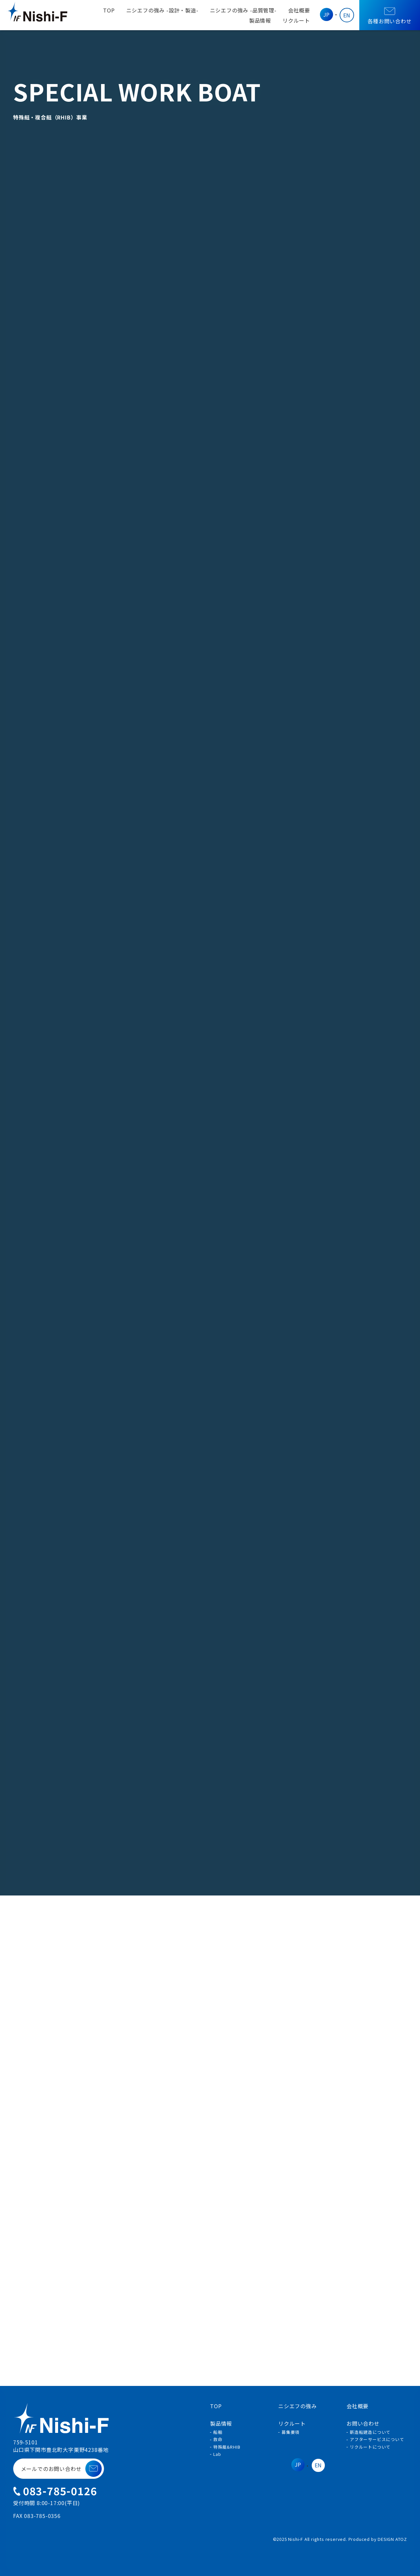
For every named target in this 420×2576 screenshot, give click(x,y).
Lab (217, 2454)
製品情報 (260, 20)
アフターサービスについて (377, 2439)
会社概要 (299, 10)
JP (326, 14)
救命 (217, 2439)
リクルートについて (370, 2447)
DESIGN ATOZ (392, 2539)
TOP (109, 10)
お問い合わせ (363, 2423)
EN (347, 15)
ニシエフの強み (162, 10)
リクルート (296, 20)
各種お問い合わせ (390, 16)
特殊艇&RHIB (226, 2447)
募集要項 (291, 2432)
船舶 (217, 2432)
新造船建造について (370, 2432)
